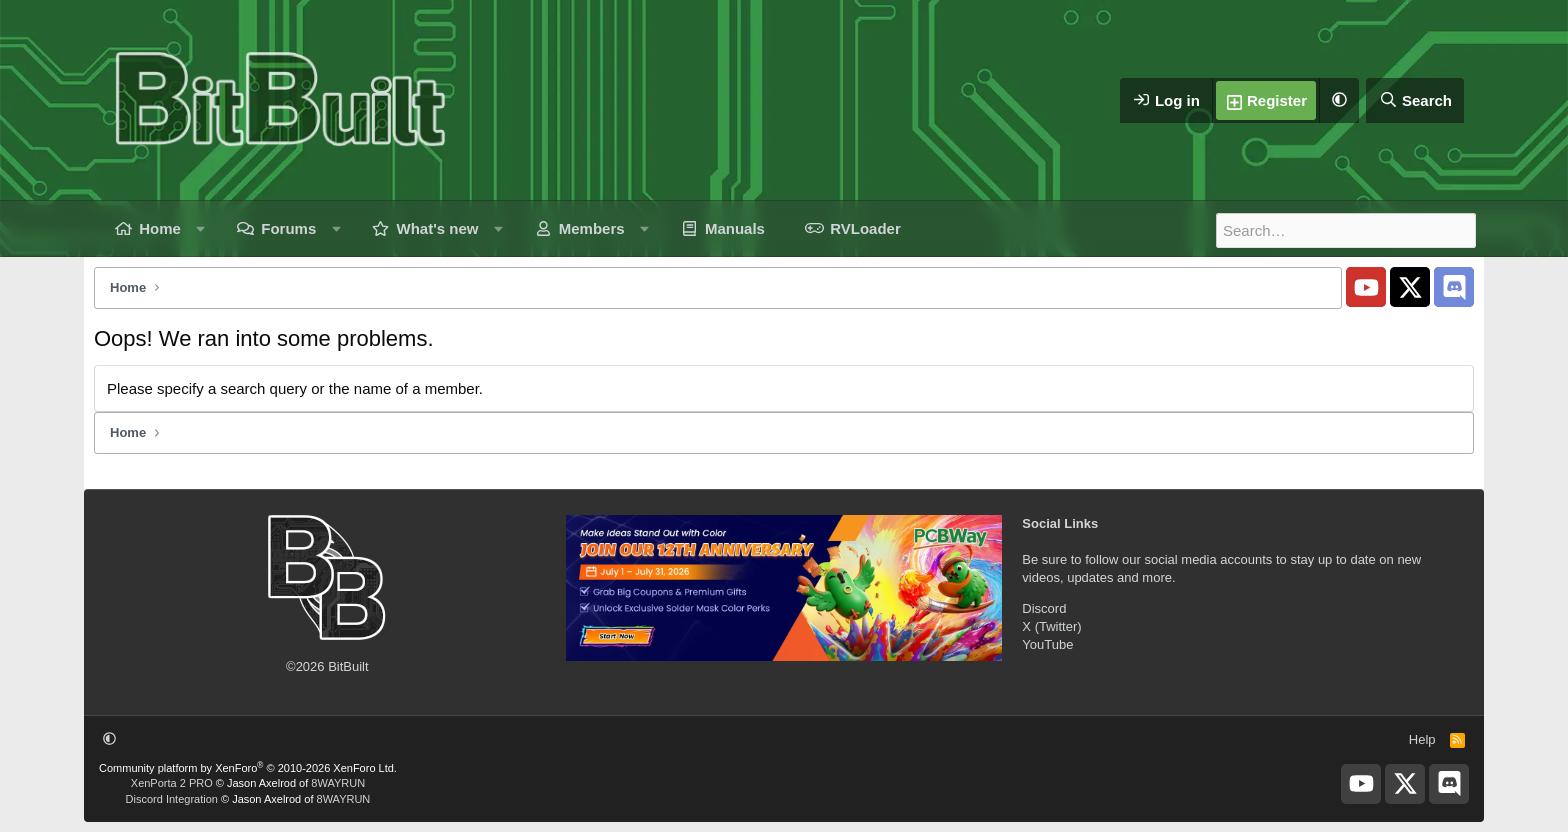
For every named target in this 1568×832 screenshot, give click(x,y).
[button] (1339, 100)
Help (1422, 739)
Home (160, 228)
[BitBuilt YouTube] (1366, 287)
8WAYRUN (338, 783)
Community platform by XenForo (248, 768)
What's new (438, 228)
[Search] (1415, 100)
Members (592, 228)
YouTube (1047, 644)
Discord (1044, 608)
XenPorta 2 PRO (172, 783)
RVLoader (865, 228)
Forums (288, 228)
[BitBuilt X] (1410, 287)
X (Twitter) (1051, 626)
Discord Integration (172, 799)
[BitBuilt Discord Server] (1454, 287)
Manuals (735, 228)
